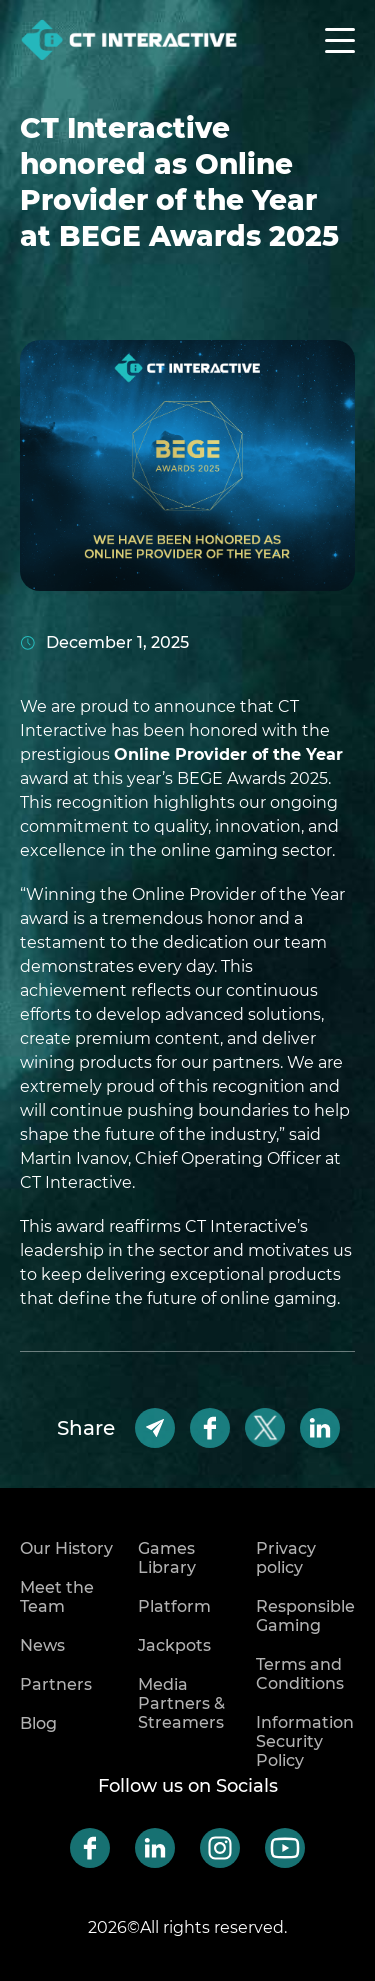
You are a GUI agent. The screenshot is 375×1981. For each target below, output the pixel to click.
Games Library (167, 1558)
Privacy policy (286, 1558)
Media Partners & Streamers (181, 1703)
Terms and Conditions (300, 1674)
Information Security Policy (305, 1741)
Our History (66, 1548)
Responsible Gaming (305, 1616)
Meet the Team (57, 1597)
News (42, 1645)
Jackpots (174, 1645)
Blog (38, 1723)
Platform (174, 1606)
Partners (56, 1684)
